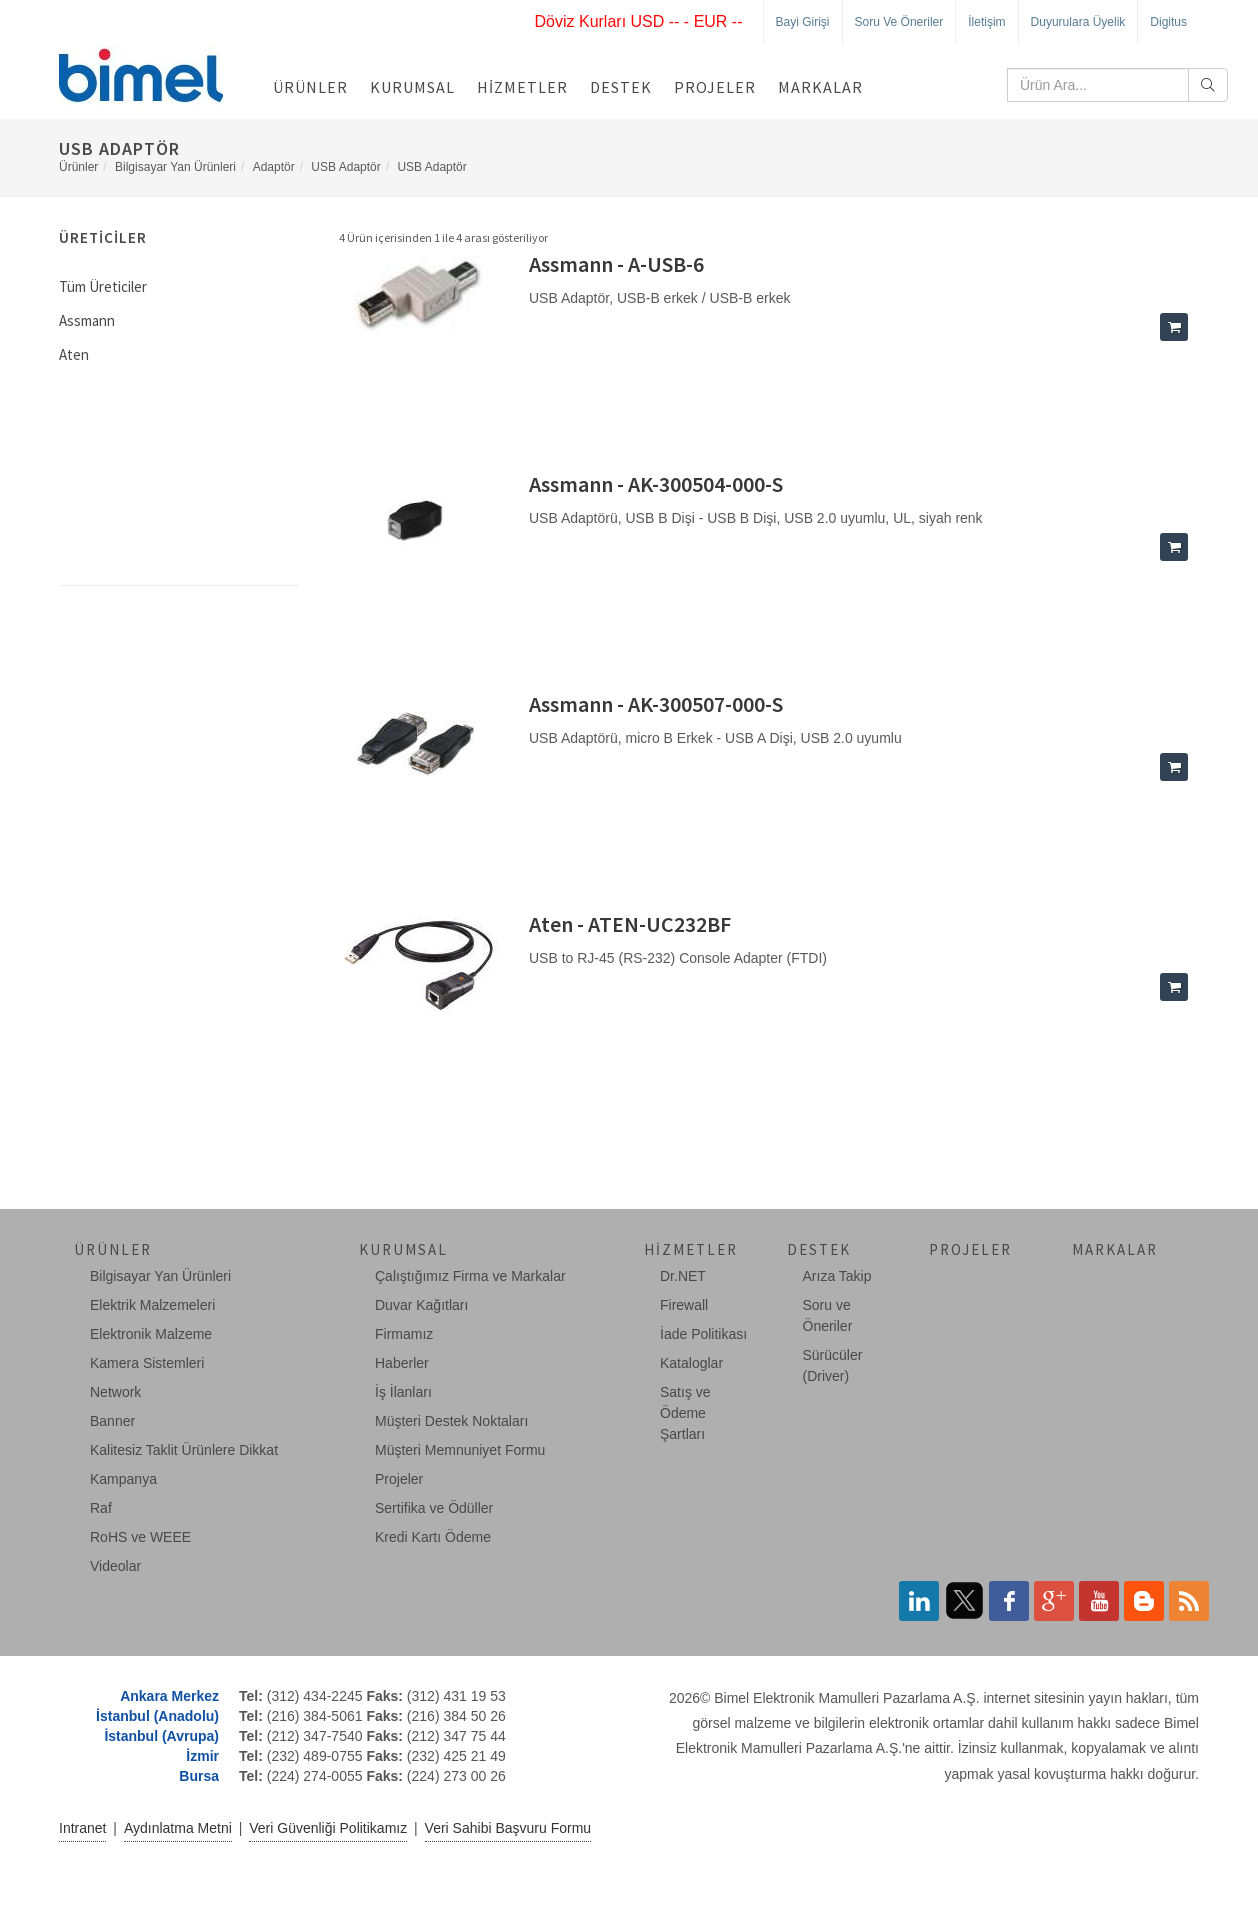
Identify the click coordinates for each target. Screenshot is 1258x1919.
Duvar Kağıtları (421, 1305)
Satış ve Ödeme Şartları (685, 1413)
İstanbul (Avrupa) (161, 1736)
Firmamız (404, 1334)
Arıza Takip (837, 1276)
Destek (621, 87)
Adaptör (274, 167)
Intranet (82, 1828)
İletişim (986, 22)
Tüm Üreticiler (103, 286)
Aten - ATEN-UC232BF (630, 924)
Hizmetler (522, 87)
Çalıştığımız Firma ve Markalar (470, 1276)
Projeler (715, 87)
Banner (112, 1421)
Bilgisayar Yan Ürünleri (175, 167)
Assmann (87, 320)
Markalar (820, 87)
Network (115, 1392)
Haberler (402, 1363)
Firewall (684, 1305)
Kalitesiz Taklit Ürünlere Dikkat (184, 1450)
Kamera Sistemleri (147, 1363)
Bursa (199, 1776)
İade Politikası (703, 1334)
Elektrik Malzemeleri (152, 1305)
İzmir (202, 1756)
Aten (74, 354)
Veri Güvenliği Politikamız (328, 1828)
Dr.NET (683, 1276)
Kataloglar (691, 1363)
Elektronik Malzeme (151, 1334)
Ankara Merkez (169, 1696)
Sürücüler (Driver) (833, 1365)
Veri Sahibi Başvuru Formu (508, 1828)
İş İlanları (403, 1392)
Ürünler (310, 87)
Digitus (1168, 22)
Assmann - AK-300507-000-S (656, 704)
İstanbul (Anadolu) (157, 1716)
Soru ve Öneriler (899, 22)
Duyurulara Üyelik (1078, 22)
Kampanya (123, 1479)
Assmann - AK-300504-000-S (656, 484)
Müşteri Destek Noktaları (451, 1421)
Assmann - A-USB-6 (616, 264)
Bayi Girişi (803, 22)
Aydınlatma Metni (178, 1828)
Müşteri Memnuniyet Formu (460, 1450)
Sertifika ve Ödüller (434, 1508)
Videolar (115, 1566)
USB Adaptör (345, 167)
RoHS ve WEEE (140, 1537)
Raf (101, 1508)
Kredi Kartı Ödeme (433, 1537)
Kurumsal (412, 87)
